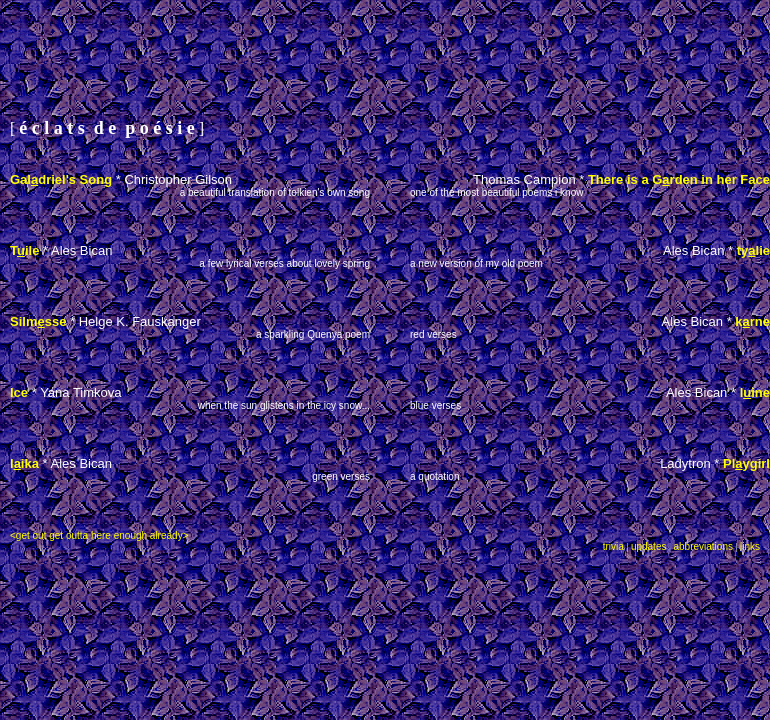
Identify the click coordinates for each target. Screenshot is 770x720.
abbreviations (702, 546)
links (750, 546)
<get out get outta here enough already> (99, 535)
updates (649, 546)
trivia (613, 546)
